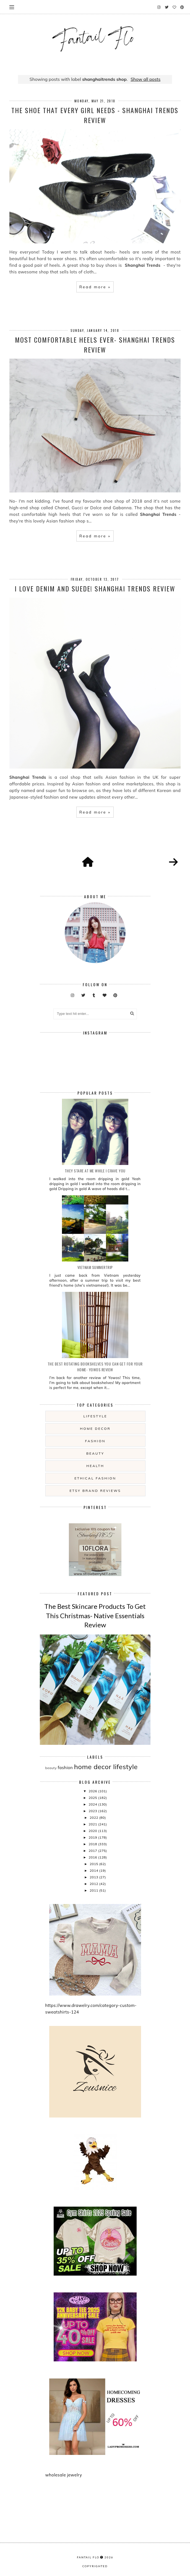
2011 (94, 1890)
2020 (93, 1831)
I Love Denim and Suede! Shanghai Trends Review (95, 588)
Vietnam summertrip (95, 1267)
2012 (94, 1884)
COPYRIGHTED (95, 2566)
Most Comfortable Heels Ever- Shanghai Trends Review (95, 344)
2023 (93, 1811)
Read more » (95, 286)
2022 (94, 1817)
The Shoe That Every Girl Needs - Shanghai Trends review (94, 115)
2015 (94, 1864)
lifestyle (95, 1416)
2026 (93, 1791)
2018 (93, 1844)
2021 (93, 1824)
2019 (93, 1837)
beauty (95, 1453)
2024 (93, 1804)
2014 (94, 1870)
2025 (93, 1798)
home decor (95, 1428)
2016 (93, 1857)
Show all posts (145, 79)
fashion (95, 1441)
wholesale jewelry (63, 2475)
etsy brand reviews (95, 1491)
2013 (94, 1877)
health (95, 1466)
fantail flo (88, 2557)
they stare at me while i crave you (95, 1171)
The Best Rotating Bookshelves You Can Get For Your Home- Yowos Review (95, 1366)
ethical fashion (95, 1478)
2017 (93, 1851)
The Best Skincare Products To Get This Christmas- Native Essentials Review (95, 1615)
